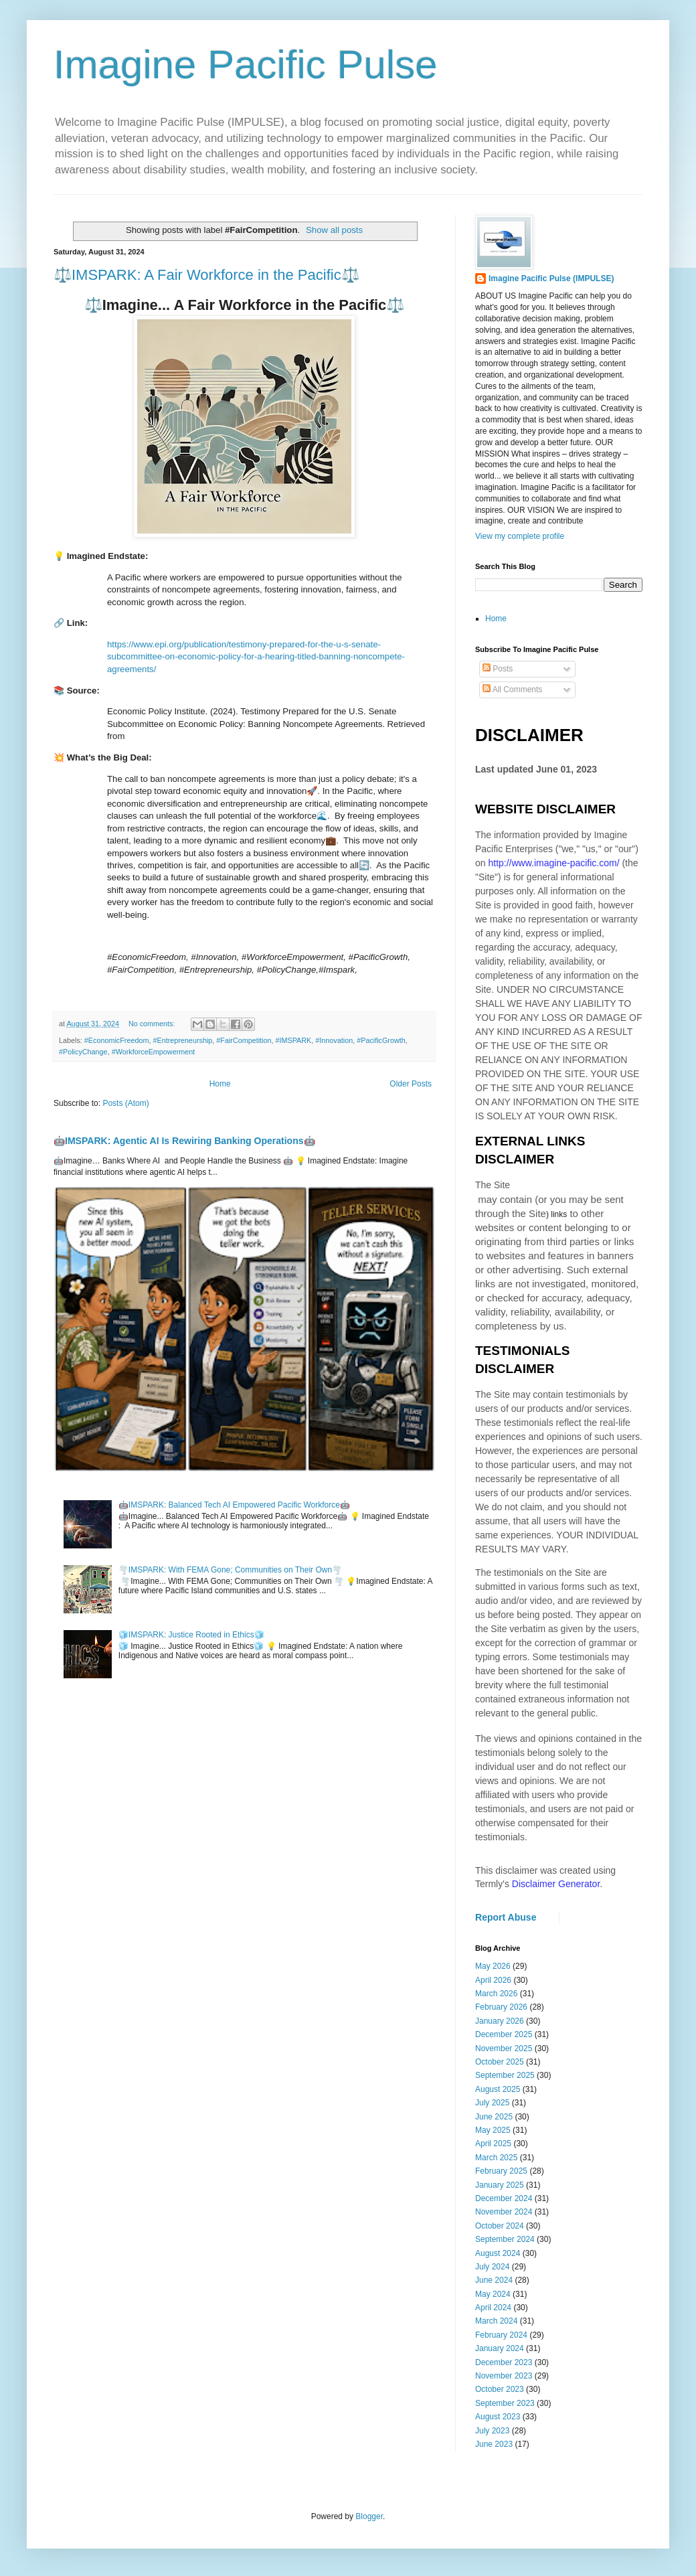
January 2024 (499, 2348)
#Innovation (334, 1040)
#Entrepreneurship (182, 1040)
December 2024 (503, 2198)
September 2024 (505, 2239)
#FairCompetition (243, 1040)
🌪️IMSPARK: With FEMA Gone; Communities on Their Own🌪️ (230, 1570)
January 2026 (499, 2021)
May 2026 (493, 1966)
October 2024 (499, 2226)
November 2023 (503, 2376)
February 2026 (501, 2007)
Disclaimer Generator (556, 1883)
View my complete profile (519, 536)
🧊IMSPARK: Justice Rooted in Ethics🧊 (191, 1634)
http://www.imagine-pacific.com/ (553, 863)
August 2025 (497, 2089)
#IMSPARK (294, 1040)
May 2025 (493, 2130)
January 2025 (499, 2185)
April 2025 (493, 2143)
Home (220, 1084)
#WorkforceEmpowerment (153, 1052)
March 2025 (496, 2157)
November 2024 (503, 2212)
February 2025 (501, 2171)
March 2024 (496, 2321)
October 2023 (499, 2389)
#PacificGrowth (381, 1040)
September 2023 (505, 2403)
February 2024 (501, 2335)
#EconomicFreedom (116, 1040)
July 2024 (492, 2266)
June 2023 (494, 2444)
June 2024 (494, 2280)
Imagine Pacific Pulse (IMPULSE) (551, 278)
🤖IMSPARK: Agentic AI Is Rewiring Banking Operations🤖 (184, 1140)
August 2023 (497, 2416)
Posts (498, 668)
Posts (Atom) (125, 1103)
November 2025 (503, 2048)
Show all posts (334, 230)
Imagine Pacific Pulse (246, 64)
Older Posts (410, 1084)
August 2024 (497, 2253)
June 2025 (494, 2116)
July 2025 (492, 2102)
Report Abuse (505, 1917)
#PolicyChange (83, 1052)
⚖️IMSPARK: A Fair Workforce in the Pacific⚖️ (206, 274)
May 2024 (493, 2294)
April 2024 (493, 2307)
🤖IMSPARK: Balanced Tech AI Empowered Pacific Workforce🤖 (234, 1505)
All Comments (512, 689)
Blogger (369, 2516)
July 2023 (492, 2430)
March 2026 (496, 1993)
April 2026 (493, 1980)
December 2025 (503, 2034)
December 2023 (503, 2362)
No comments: (152, 1024)
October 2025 (499, 2062)
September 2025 (505, 2075)
